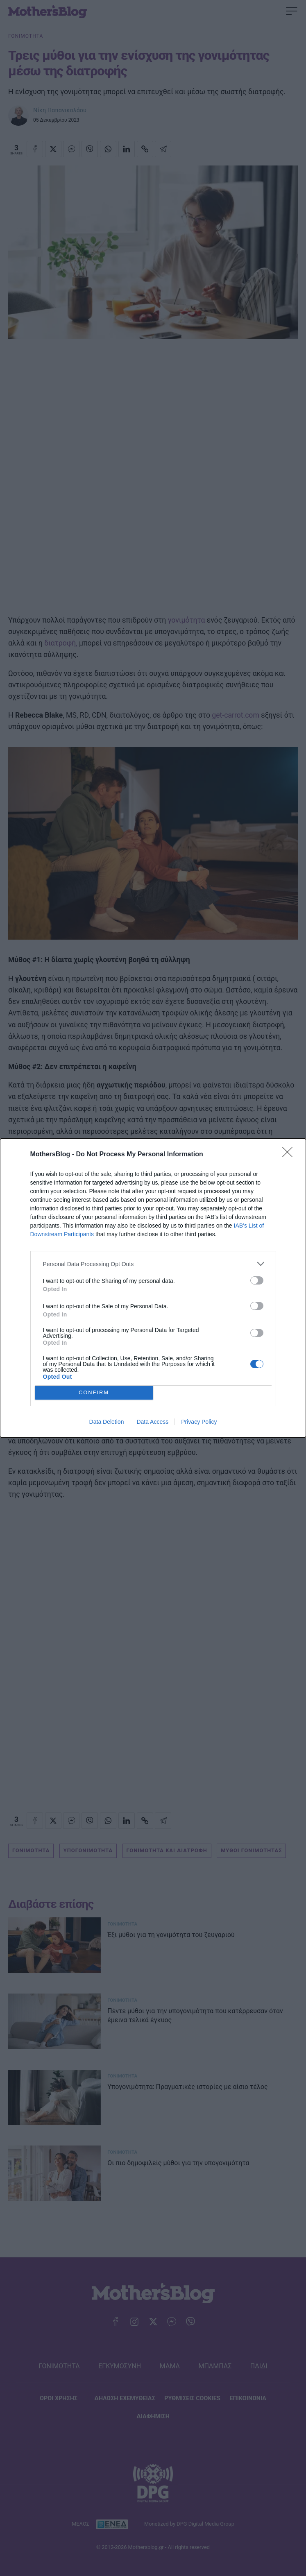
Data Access (152, 1421)
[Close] (290, 1154)
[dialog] (153, 1288)
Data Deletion (106, 1421)
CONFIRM (94, 1393)
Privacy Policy (199, 1421)
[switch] (256, 1280)
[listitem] (153, 1264)
